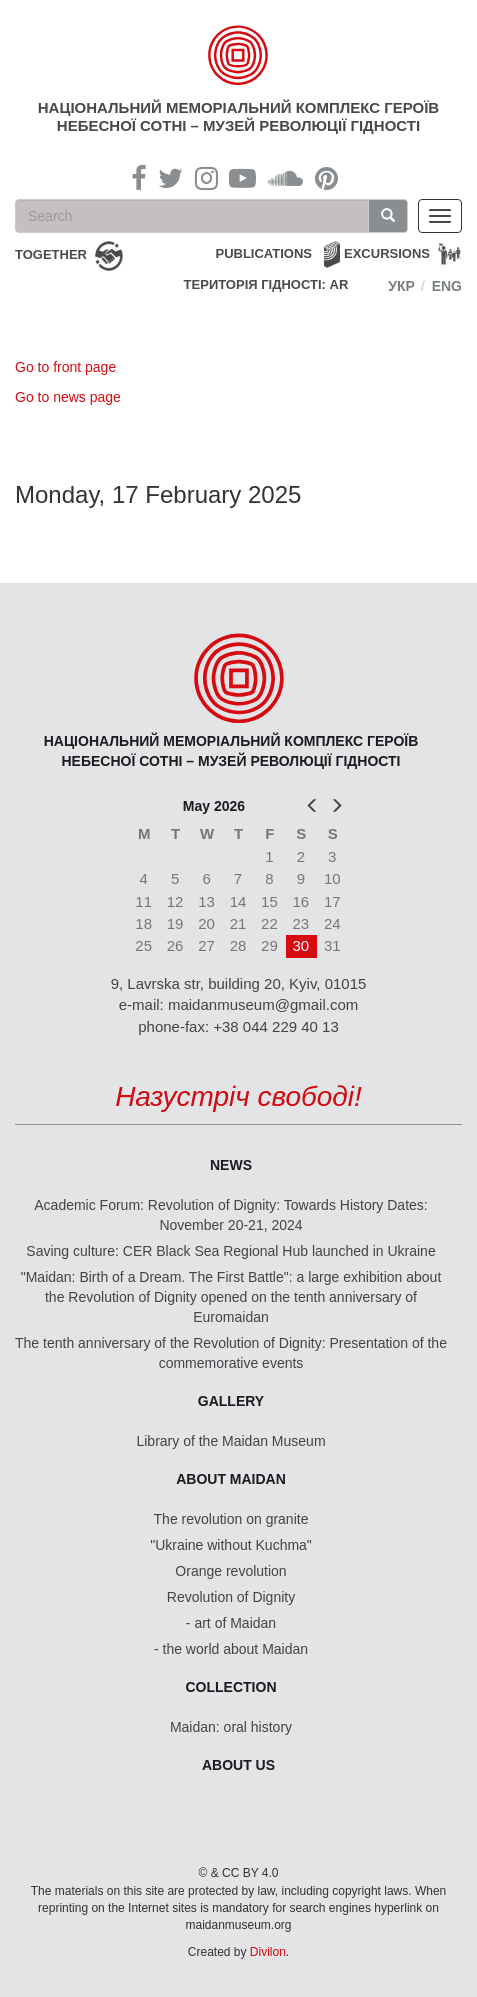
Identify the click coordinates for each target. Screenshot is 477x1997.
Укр (401, 286)
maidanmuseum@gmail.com (263, 1004)
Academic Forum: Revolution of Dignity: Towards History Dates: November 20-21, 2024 (230, 1215)
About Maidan (231, 1479)
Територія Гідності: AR (266, 284)
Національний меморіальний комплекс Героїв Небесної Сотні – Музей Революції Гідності (238, 116)
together (51, 254)
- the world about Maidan (231, 1649)
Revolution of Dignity (231, 1597)
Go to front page (65, 367)
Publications (263, 253)
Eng (447, 286)
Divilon (268, 1952)
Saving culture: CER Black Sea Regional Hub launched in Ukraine (230, 1251)
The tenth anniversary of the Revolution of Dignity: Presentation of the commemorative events (231, 1353)
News (231, 1165)
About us (238, 1765)
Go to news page (68, 397)
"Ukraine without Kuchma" (231, 1545)
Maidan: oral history (231, 1727)
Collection (231, 1687)
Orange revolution (230, 1571)
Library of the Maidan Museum (230, 1441)
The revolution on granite (231, 1519)
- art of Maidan (231, 1623)
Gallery (231, 1401)
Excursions (387, 253)
